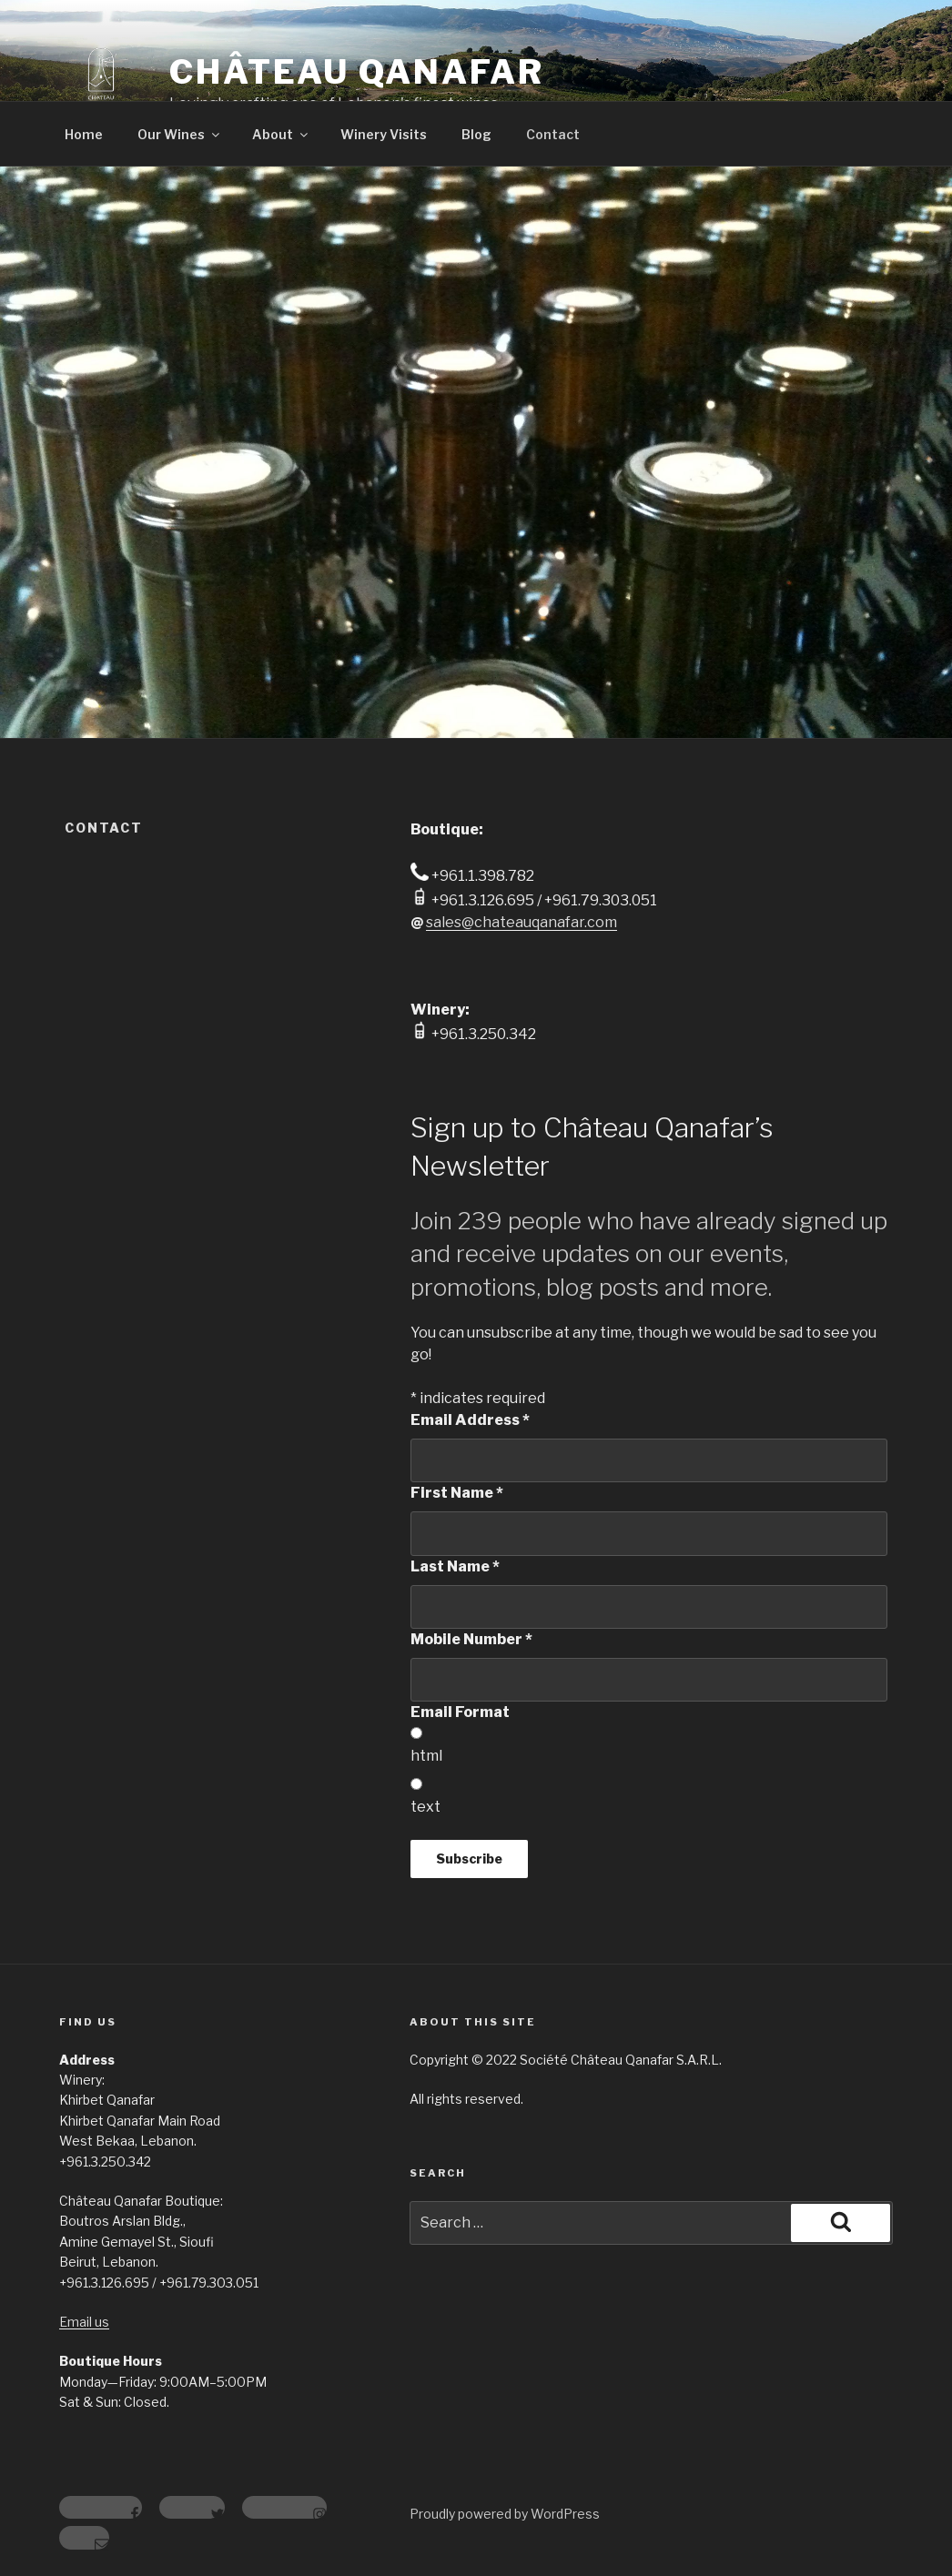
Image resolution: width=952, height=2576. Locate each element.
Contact (553, 134)
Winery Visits (383, 134)
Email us (84, 2321)
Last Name (455, 1566)
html (426, 1755)
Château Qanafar (356, 72)
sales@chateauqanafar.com (521, 922)
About (281, 134)
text (425, 1806)
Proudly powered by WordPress (505, 2513)
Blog (476, 134)
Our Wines (179, 134)
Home (84, 134)
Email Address (470, 1420)
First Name (456, 1492)
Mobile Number (471, 1639)
